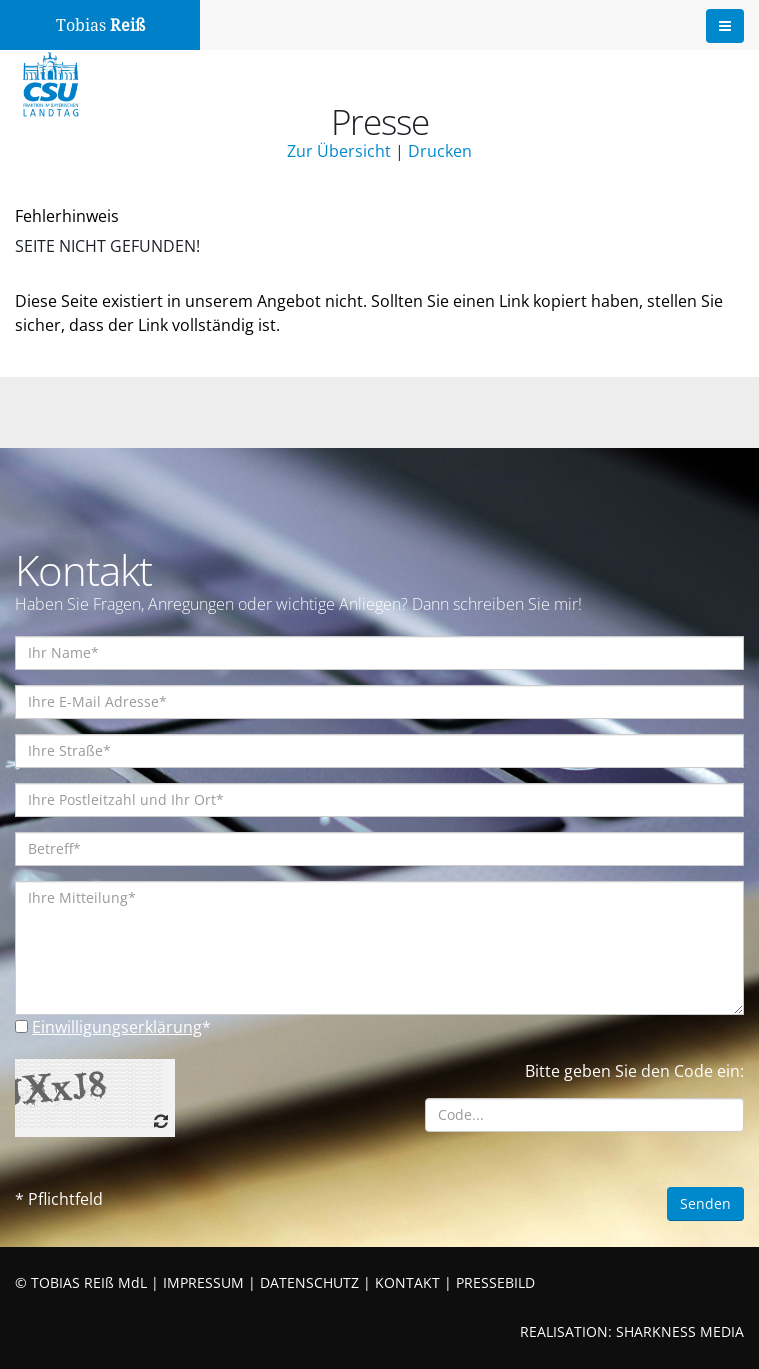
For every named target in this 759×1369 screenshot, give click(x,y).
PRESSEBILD (495, 1282)
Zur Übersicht (339, 151)
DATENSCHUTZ (309, 1282)
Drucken (440, 151)
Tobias (100, 25)
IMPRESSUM (203, 1282)
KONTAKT (407, 1282)
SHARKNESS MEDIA (680, 1331)
